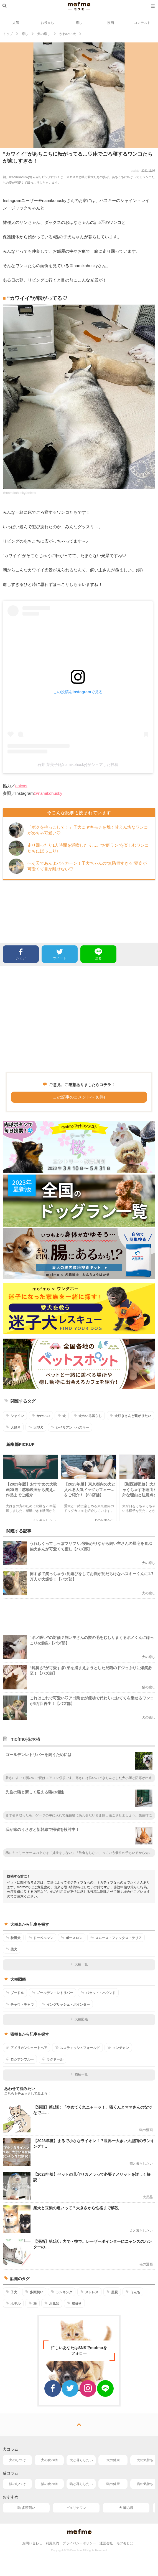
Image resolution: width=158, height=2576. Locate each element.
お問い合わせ (32, 2543)
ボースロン (71, 1937)
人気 (15, 23)
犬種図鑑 (79, 2019)
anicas (21, 785)
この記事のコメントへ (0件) (79, 1097)
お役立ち (47, 23)
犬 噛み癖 (126, 2508)
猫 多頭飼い (26, 2508)
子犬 (11, 2292)
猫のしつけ (17, 2484)
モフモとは (124, 2543)
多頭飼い (34, 2292)
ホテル (13, 2303)
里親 (112, 2292)
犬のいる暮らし (88, 1415)
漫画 (110, 23)
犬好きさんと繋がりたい (130, 1415)
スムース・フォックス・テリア (116, 1937)
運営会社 (106, 2543)
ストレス (89, 2292)
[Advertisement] (79, 1018)
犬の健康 (113, 2460)
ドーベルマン (41, 1937)
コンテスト (142, 23)
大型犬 (36, 1427)
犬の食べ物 (49, 2460)
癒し (79, 23)
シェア (21, 953)
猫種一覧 (79, 2074)
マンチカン (118, 2047)
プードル (15, 1992)
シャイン (15, 1415)
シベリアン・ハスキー (70, 1427)
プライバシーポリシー (79, 2543)
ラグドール (52, 2059)
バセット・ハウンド (98, 1992)
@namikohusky (48, 793)
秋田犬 (13, 1937)
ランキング (61, 2292)
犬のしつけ (17, 2460)
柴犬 (11, 1949)
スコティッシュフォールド (77, 2047)
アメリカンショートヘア (26, 2047)
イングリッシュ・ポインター (66, 2004)
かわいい (41, 1415)
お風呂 (51, 2303)
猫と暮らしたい (81, 2484)
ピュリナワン (76, 2508)
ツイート (59, 953)
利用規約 (52, 2543)
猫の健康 (113, 2484)
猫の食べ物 (49, 2484)
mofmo (79, 6)
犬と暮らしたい (81, 2460)
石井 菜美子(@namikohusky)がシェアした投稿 (77, 764)
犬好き (13, 1427)
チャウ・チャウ (20, 2004)
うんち (133, 2292)
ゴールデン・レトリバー (52, 1992)
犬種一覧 (79, 1964)
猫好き (74, 2303)
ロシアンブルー (20, 2059)
